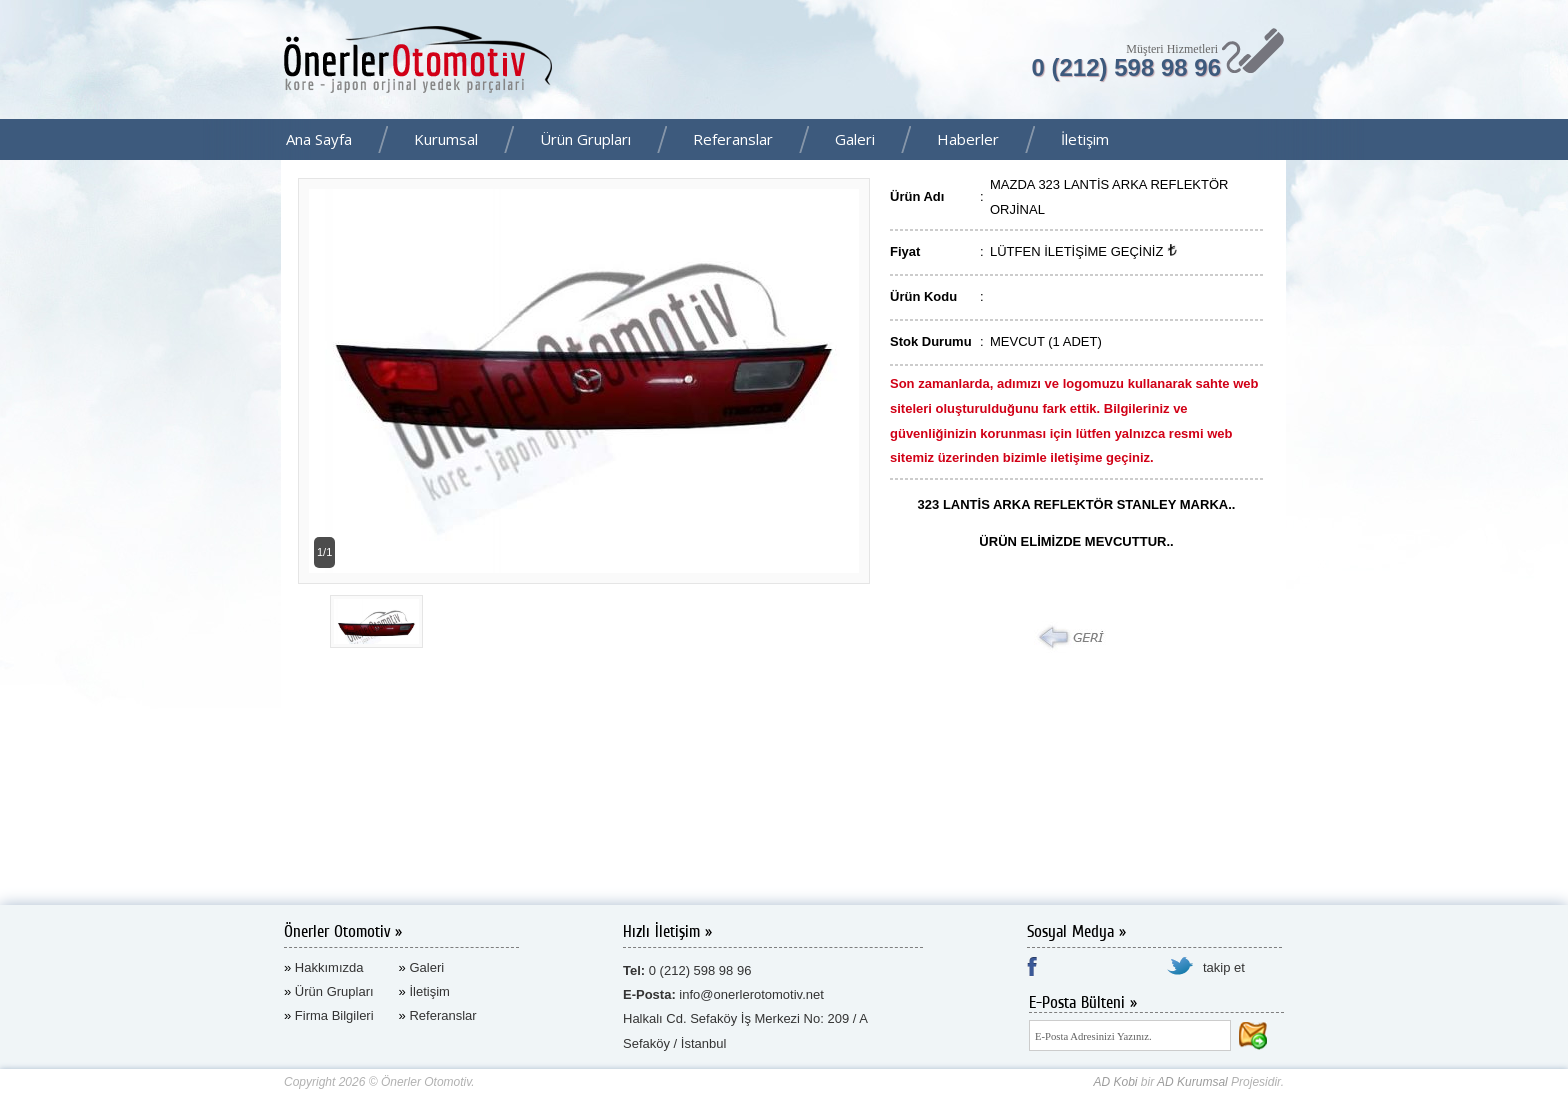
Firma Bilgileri (334, 1015)
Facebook (1547, 141)
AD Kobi (1115, 1082)
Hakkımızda (329, 967)
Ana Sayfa (319, 139)
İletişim (1085, 139)
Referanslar (733, 139)
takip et (1224, 967)
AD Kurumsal (1192, 1082)
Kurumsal (446, 139)
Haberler (968, 139)
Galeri (855, 139)
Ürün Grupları (585, 139)
